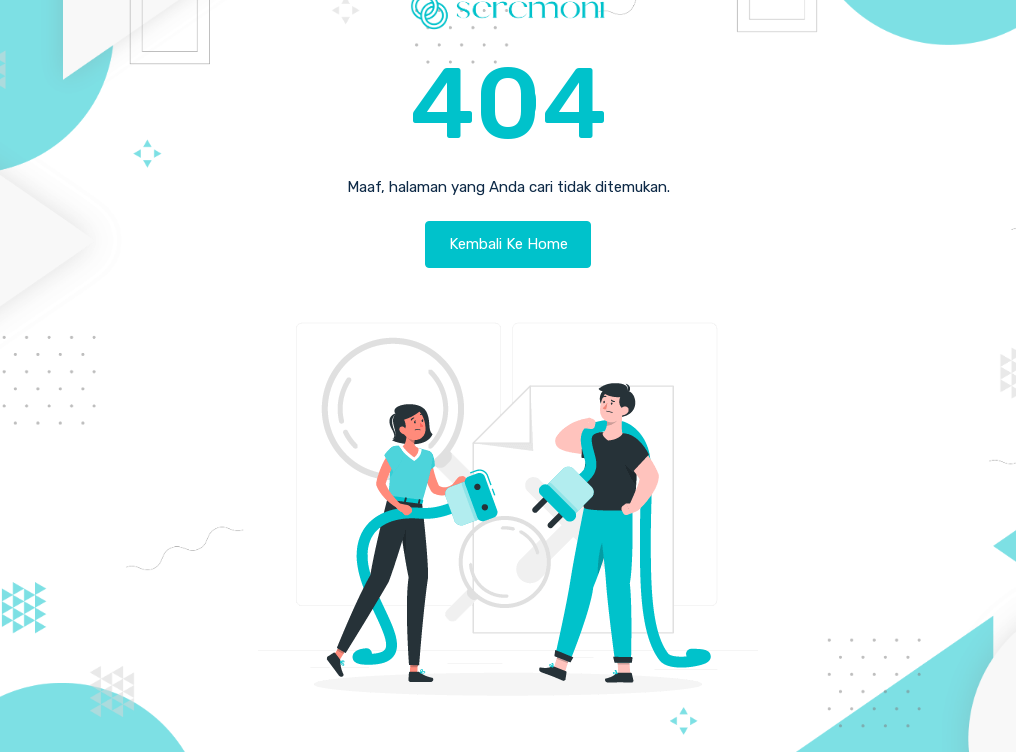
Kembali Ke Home (508, 244)
